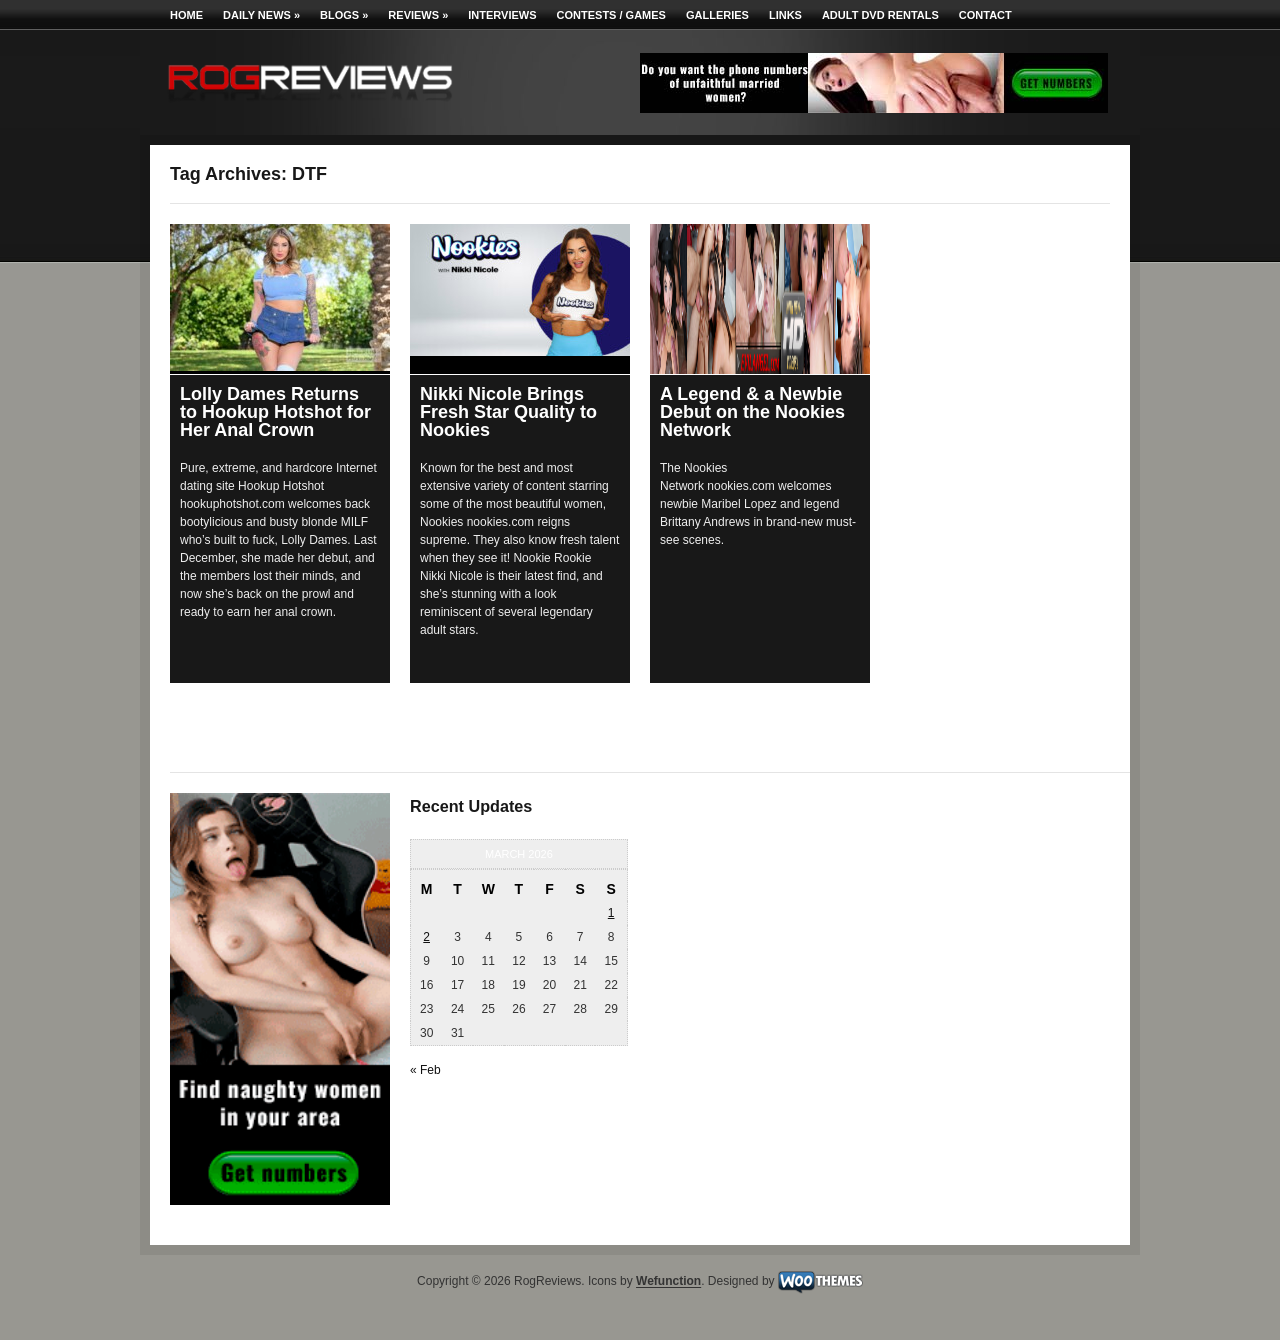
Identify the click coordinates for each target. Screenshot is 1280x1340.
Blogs (344, 15)
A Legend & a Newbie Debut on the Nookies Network (752, 412)
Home (186, 15)
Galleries (717, 15)
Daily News (261, 15)
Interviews (502, 15)
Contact (985, 15)
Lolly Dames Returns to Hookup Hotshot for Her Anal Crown (275, 412)
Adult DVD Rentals (880, 15)
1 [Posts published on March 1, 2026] (611, 913)
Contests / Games (611, 15)
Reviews (418, 15)
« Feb (425, 1070)
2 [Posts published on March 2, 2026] (426, 937)
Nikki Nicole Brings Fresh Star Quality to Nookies (508, 412)
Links (785, 15)
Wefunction (668, 1282)
